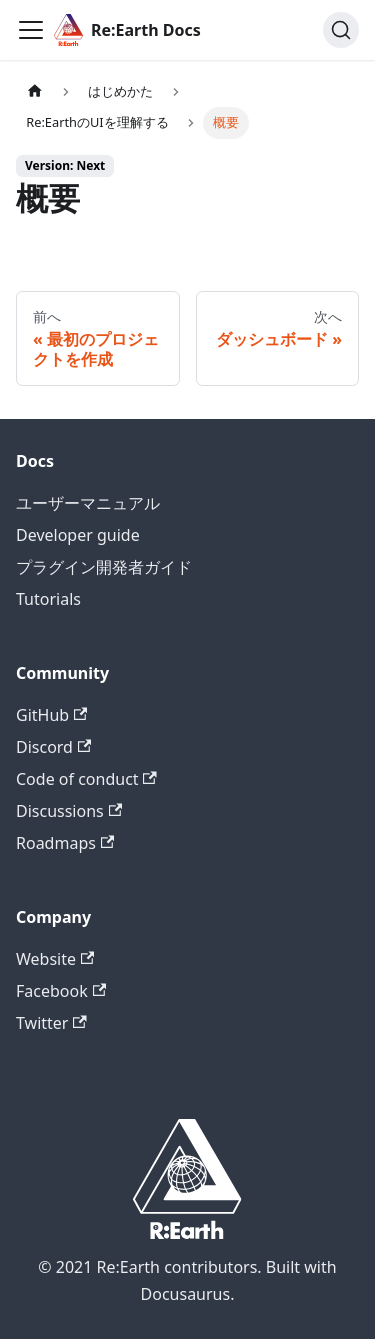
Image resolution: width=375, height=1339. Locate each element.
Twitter (51, 1023)
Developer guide (78, 535)
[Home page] (35, 91)
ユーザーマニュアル (88, 503)
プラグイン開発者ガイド (104, 567)
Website (55, 959)
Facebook (61, 991)
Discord (53, 747)
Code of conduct (86, 779)
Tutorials (48, 599)
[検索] (341, 30)
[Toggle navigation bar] (31, 30)
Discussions (69, 811)
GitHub (51, 715)
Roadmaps (65, 843)
